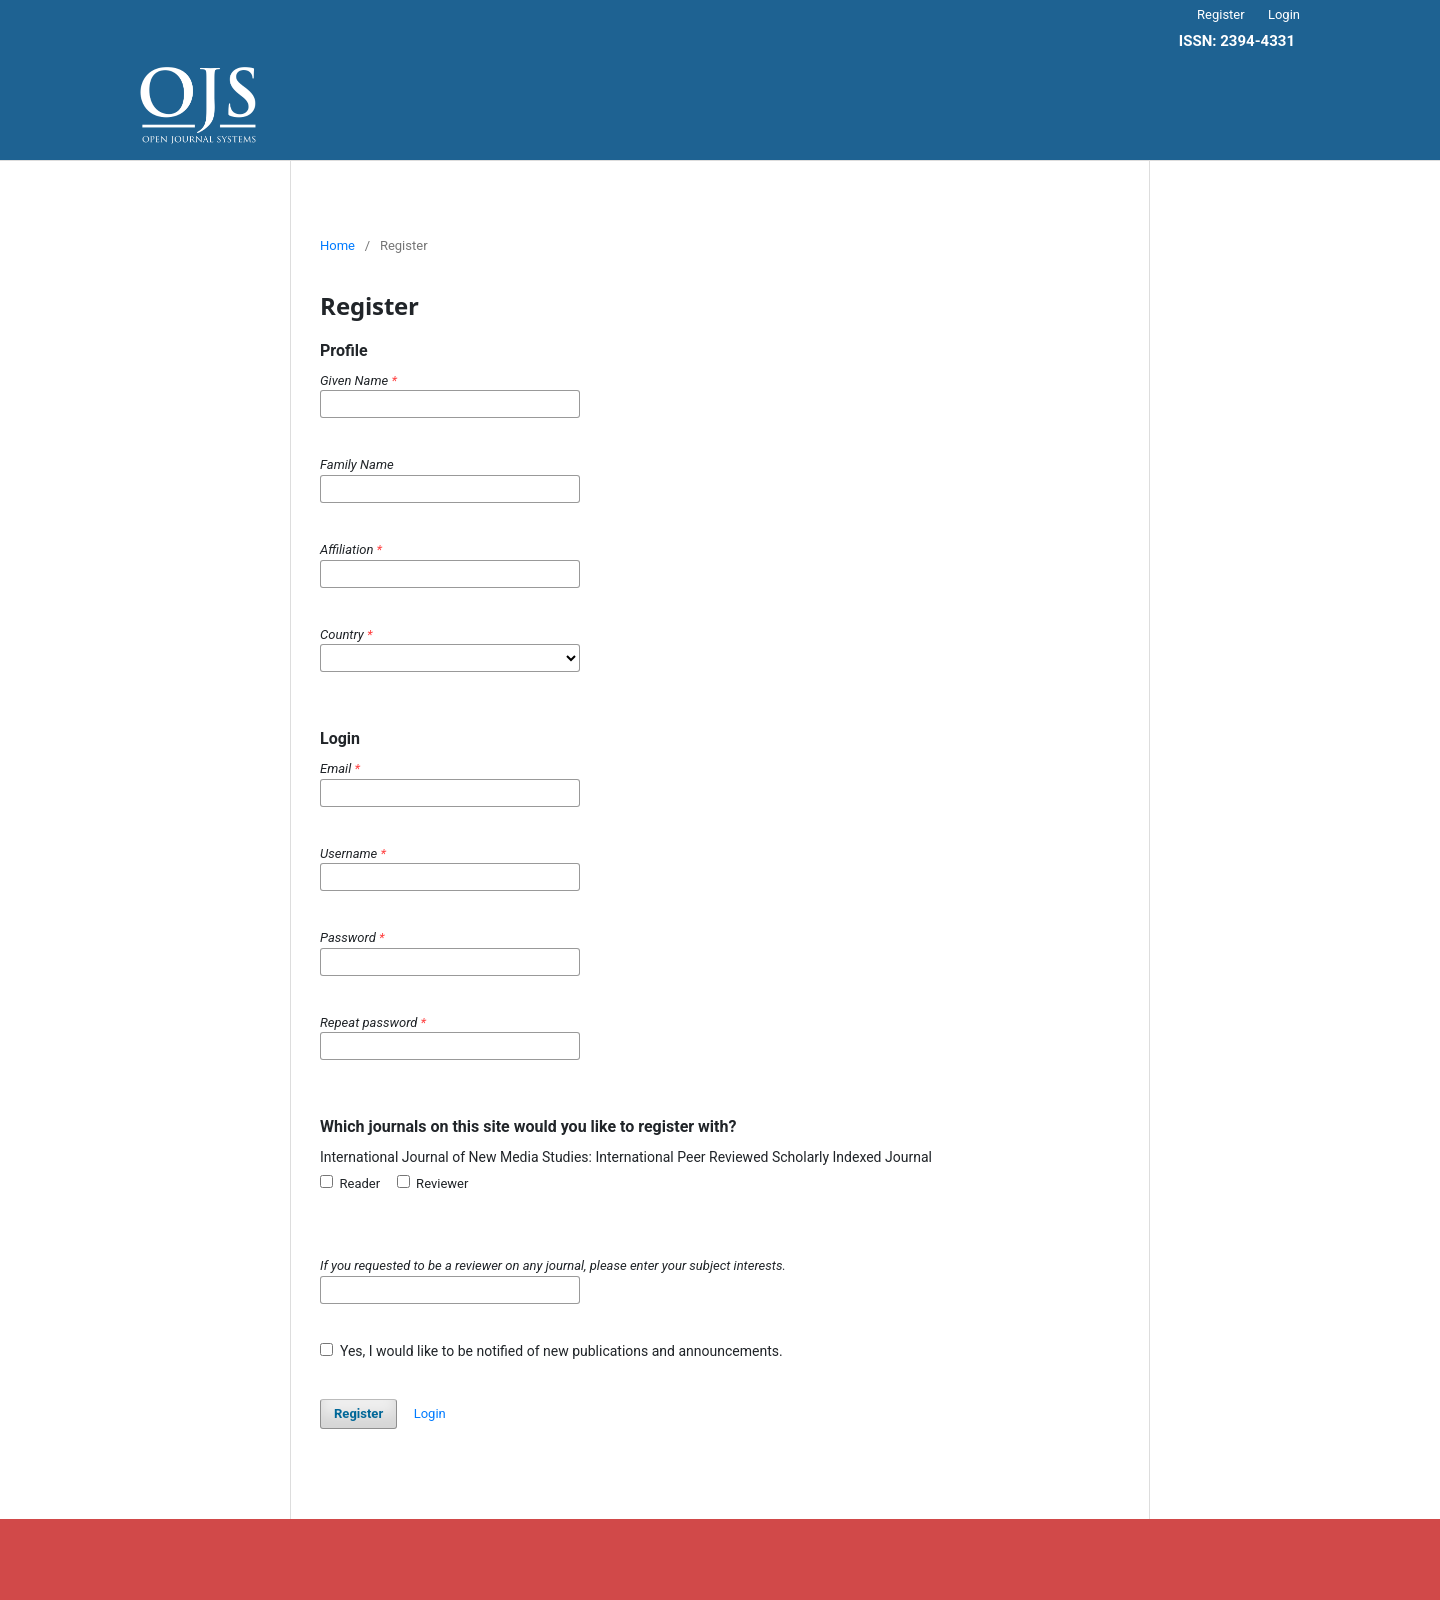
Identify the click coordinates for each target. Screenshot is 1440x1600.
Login (1284, 14)
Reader (350, 1183)
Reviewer (433, 1183)
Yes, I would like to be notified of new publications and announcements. (551, 1351)
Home (337, 245)
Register (1221, 14)
